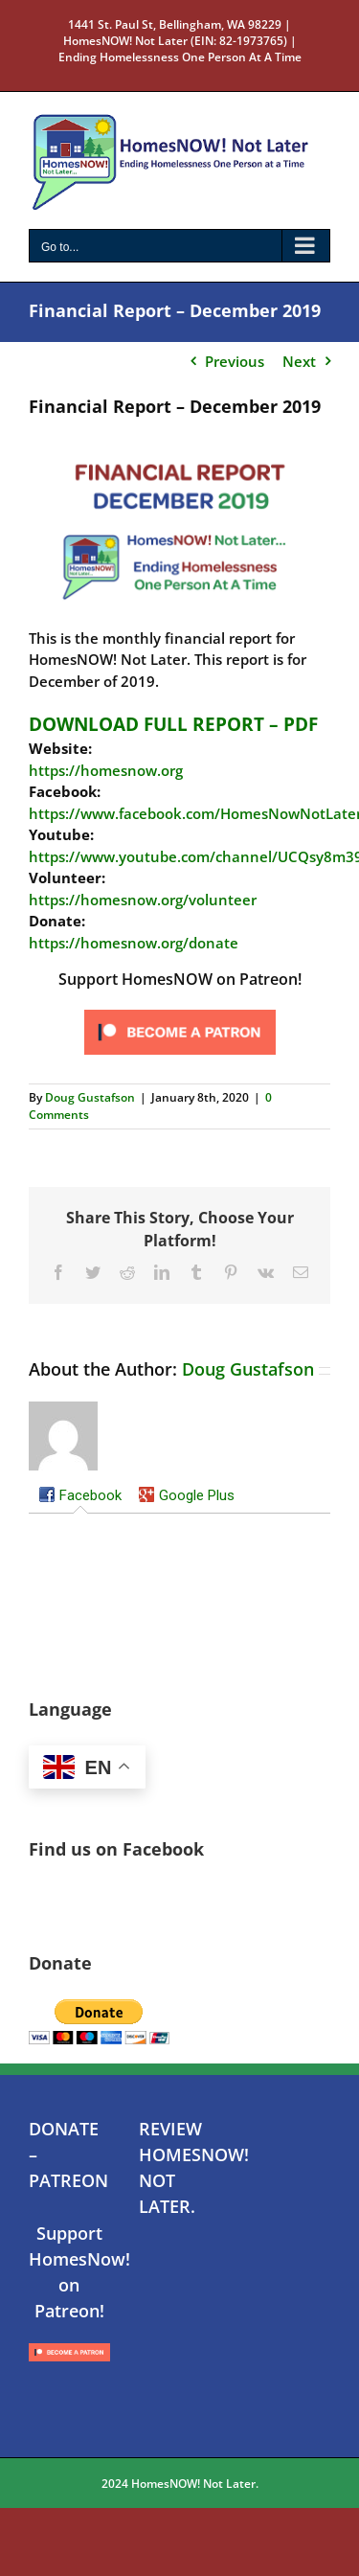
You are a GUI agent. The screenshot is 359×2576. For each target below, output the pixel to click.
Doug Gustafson (90, 1097)
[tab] (80, 1496)
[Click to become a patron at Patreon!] (180, 1010)
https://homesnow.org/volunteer (143, 899)
